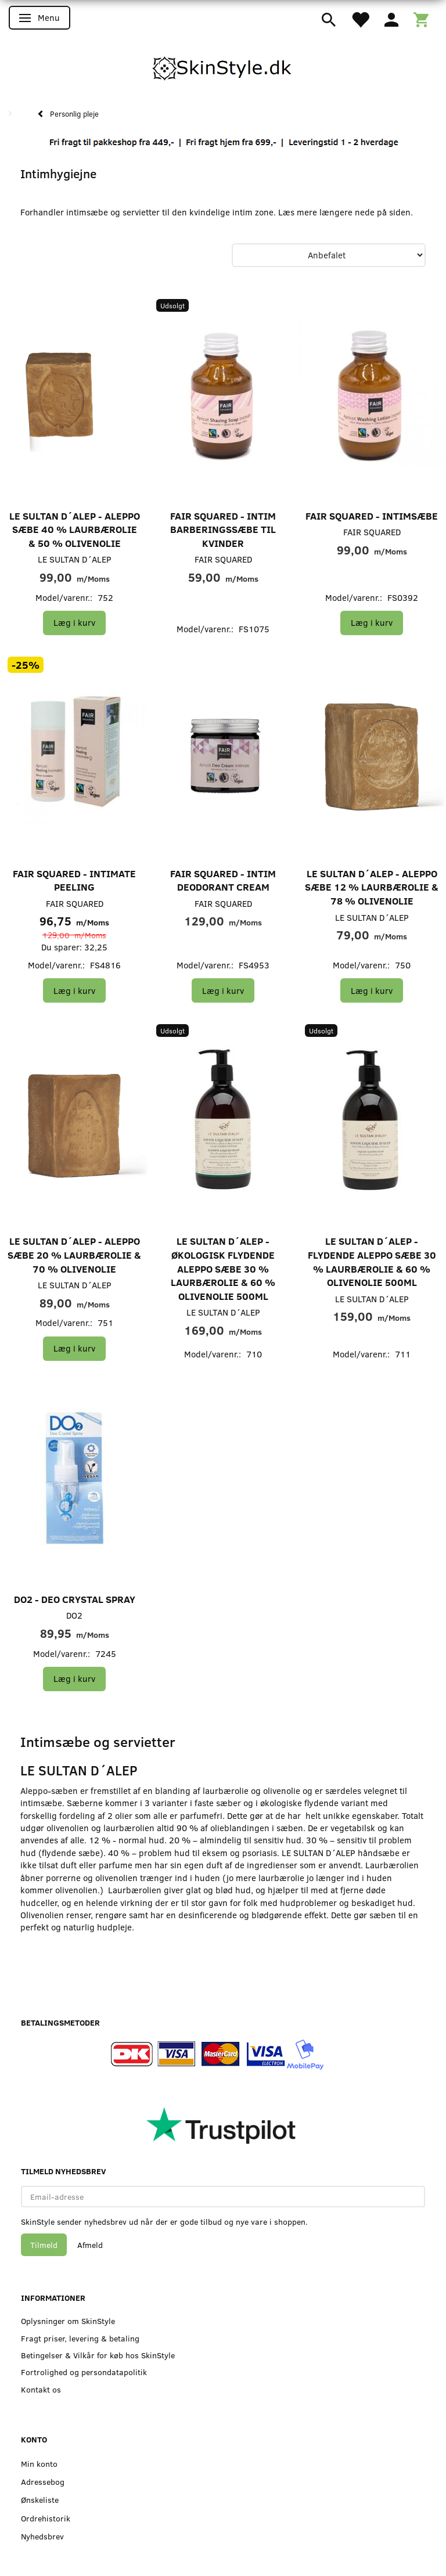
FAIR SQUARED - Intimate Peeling (74, 880)
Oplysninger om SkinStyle (68, 2320)
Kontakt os (41, 2389)
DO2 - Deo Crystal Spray (74, 1599)
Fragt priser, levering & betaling (80, 2338)
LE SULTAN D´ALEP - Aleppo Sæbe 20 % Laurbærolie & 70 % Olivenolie (74, 1254)
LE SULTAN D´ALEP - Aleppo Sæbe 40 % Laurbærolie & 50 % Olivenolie (74, 529)
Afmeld (90, 2244)
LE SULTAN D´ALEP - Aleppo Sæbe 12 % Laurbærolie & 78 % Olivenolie (371, 887)
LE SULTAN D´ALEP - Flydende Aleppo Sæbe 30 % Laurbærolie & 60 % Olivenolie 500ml (372, 1261)
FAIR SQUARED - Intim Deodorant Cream (223, 880)
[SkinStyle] (223, 66)
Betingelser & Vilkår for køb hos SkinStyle (98, 2355)
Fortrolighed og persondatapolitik (84, 2371)
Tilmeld (43, 2244)
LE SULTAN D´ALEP (75, 559)
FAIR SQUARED (223, 559)
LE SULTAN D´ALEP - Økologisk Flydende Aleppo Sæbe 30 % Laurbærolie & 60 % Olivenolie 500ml (223, 1268)
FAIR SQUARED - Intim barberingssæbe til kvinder (223, 529)
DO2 (74, 1615)
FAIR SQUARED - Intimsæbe (371, 516)
